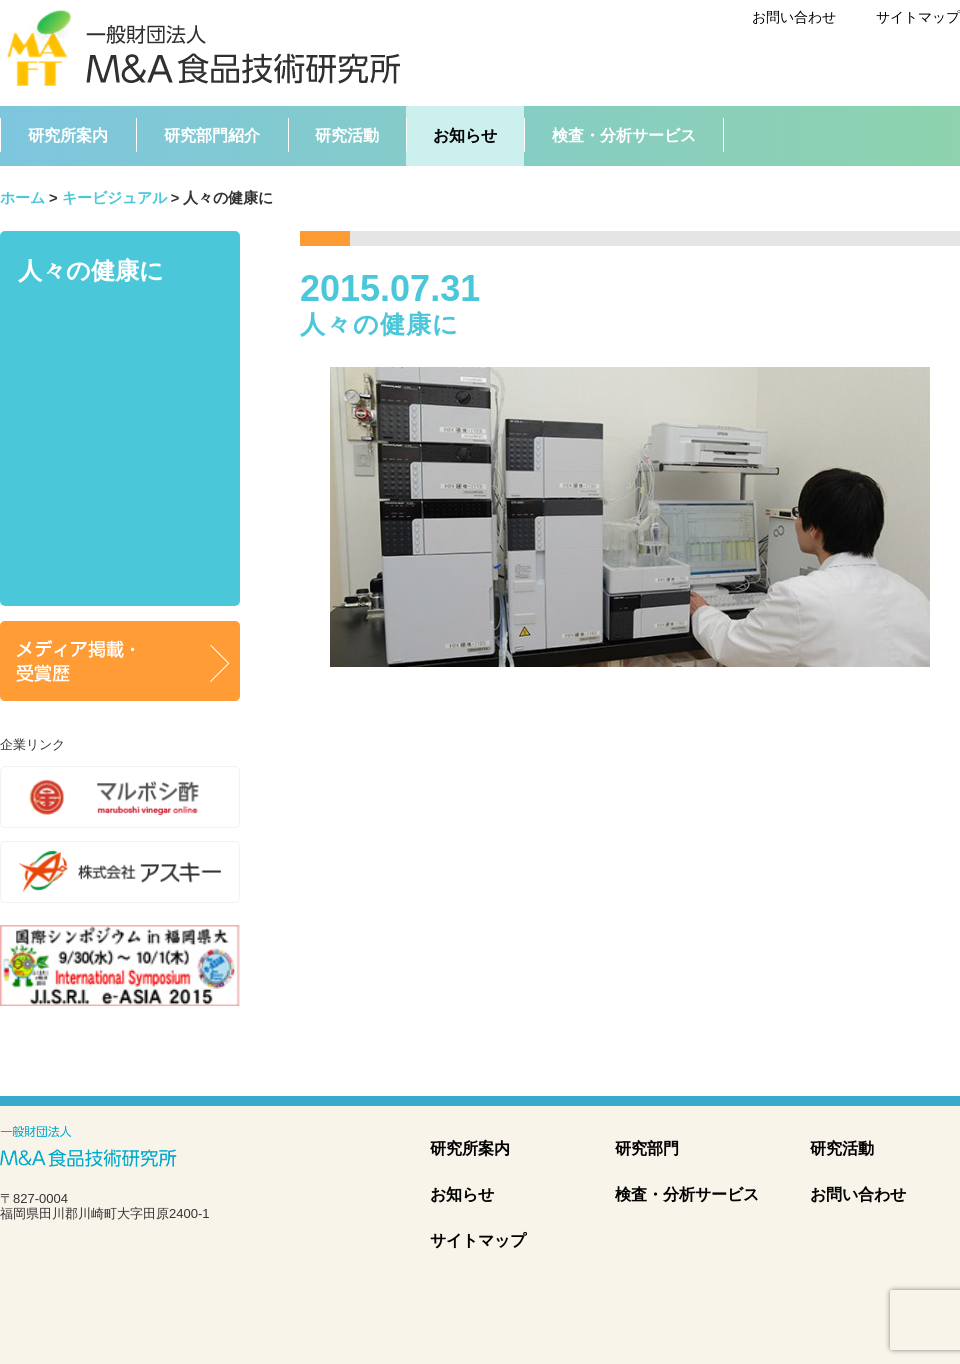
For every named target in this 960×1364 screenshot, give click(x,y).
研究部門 (647, 1148)
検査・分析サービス (687, 1194)
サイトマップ (918, 17)
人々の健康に (91, 270)
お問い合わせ (794, 17)
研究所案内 (470, 1148)
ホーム (22, 198)
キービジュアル (114, 198)
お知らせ (462, 1194)
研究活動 (842, 1148)
